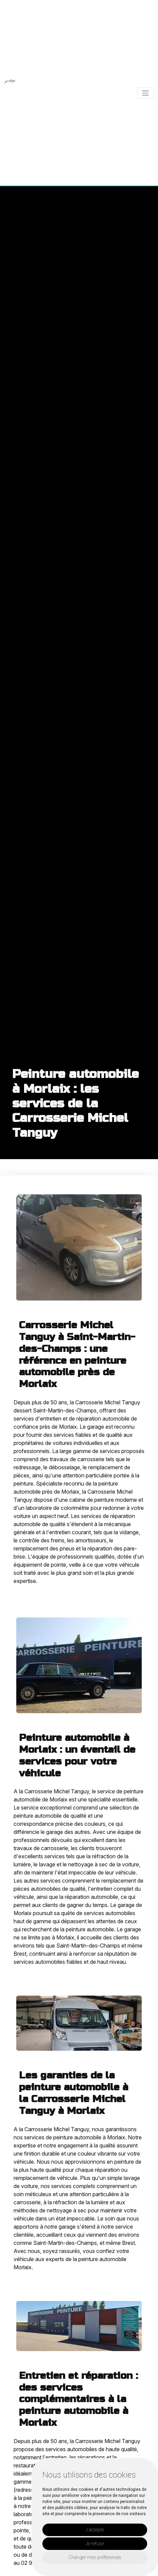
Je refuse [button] (94, 2543)
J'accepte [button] (94, 2529)
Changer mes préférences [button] (94, 2557)
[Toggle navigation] (145, 93)
